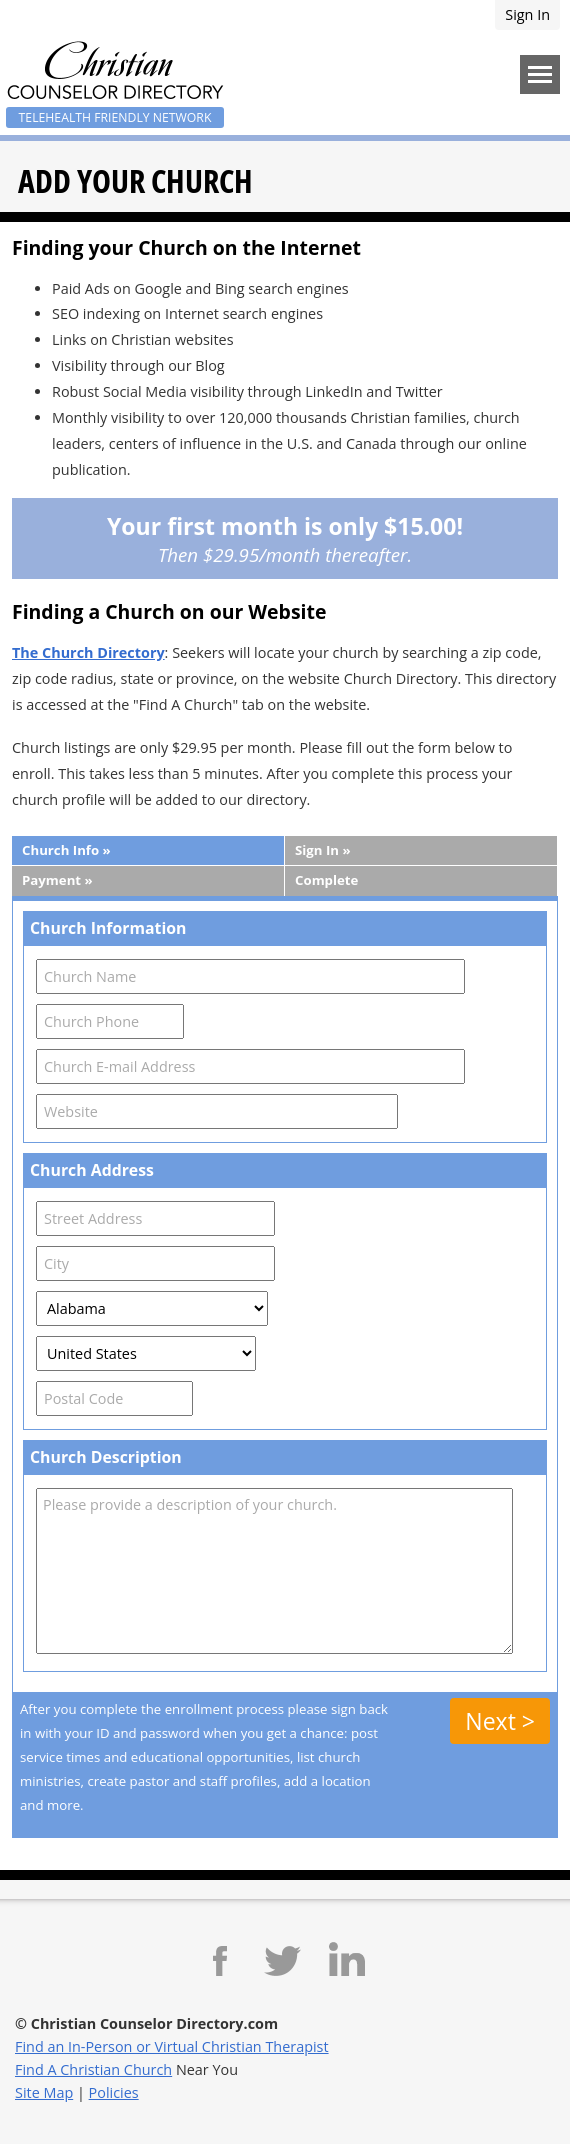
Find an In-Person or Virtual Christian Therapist (172, 2046)
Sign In (527, 14)
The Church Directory (88, 652)
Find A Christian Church (93, 2069)
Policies (114, 2092)
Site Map (44, 2092)
